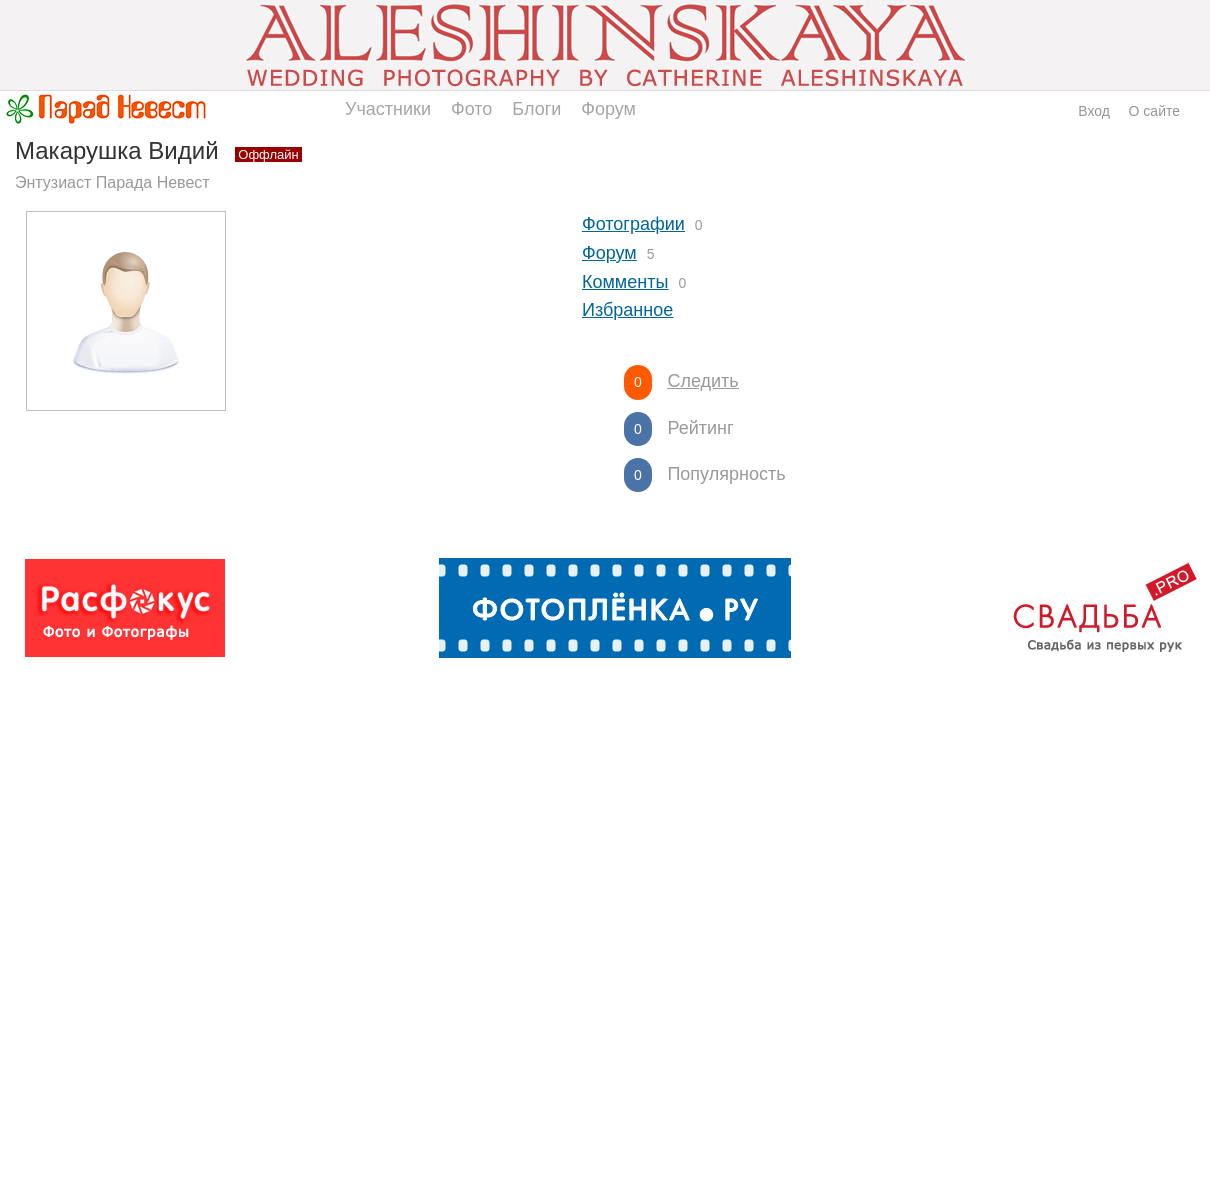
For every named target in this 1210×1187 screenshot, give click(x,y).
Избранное (627, 310)
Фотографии (633, 224)
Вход (1094, 111)
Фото (471, 109)
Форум (608, 109)
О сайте (1154, 111)
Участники (388, 109)
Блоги (536, 109)
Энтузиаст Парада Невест (112, 182)
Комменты (625, 282)
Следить (702, 381)
